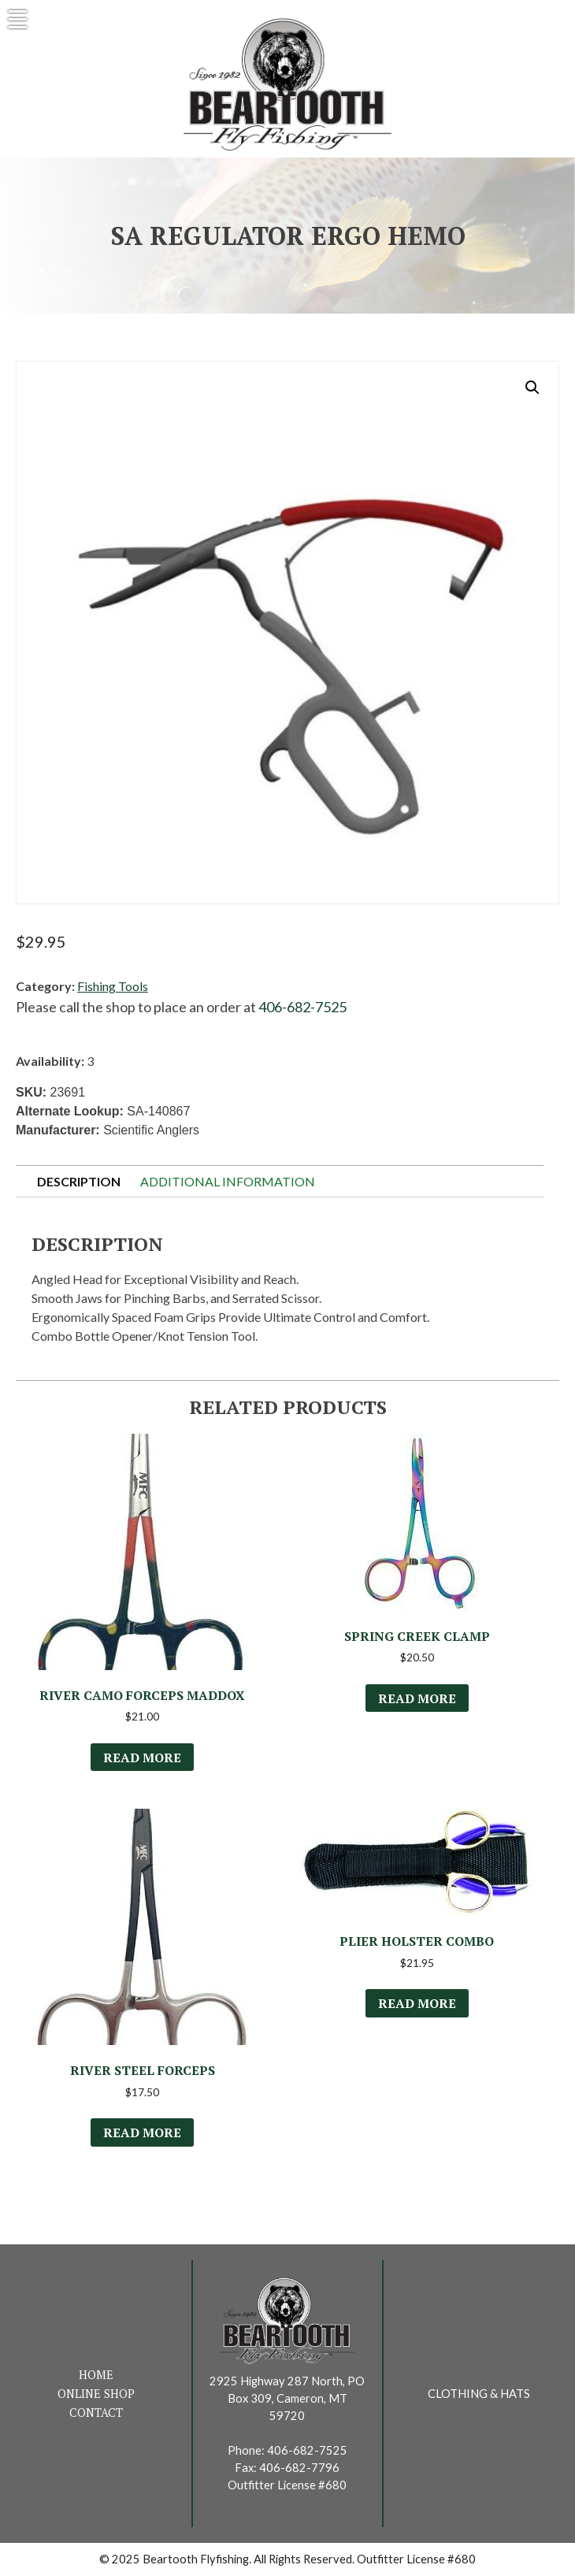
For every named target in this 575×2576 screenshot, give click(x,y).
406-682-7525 (302, 1006)
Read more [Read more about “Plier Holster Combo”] (417, 2003)
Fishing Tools (112, 985)
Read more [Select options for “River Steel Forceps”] (142, 2132)
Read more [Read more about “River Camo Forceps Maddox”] (142, 1757)
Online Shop (96, 2393)
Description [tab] (79, 1181)
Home (96, 2374)
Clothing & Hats (479, 2393)
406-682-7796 (299, 2467)
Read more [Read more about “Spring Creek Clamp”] (417, 1698)
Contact (96, 2412)
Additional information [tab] (227, 1181)
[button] (532, 387)
